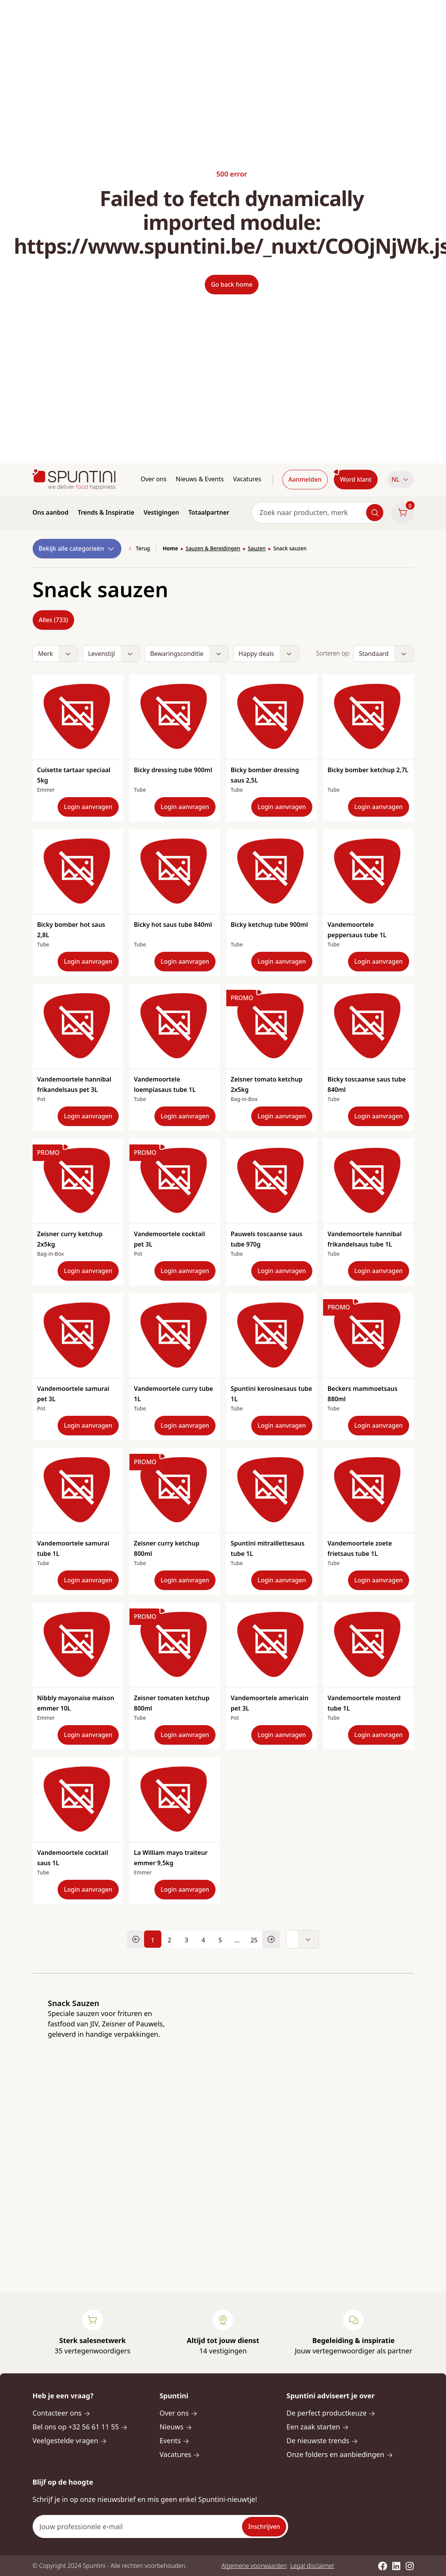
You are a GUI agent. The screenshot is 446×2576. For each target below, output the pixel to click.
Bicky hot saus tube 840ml (173, 924)
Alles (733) (53, 620)
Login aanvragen (88, 807)
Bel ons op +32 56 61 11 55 (80, 2426)
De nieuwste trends (322, 2440)
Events (174, 2440)
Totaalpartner (208, 512)
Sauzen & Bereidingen (213, 548)
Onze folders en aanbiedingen (340, 2454)
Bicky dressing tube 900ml (173, 770)
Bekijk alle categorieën (77, 548)
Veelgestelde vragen (70, 2440)
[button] (400, 479)
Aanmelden (305, 479)
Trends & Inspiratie (106, 512)
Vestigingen (161, 512)
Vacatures (247, 479)
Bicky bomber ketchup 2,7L (368, 770)
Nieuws (175, 2426)
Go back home (231, 284)
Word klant (355, 479)
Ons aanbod (51, 512)
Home (170, 548)
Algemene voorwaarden (254, 2565)
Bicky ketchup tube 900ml (269, 924)
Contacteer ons (62, 2412)
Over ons (154, 479)
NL (400, 479)
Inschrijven (264, 2526)
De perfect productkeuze (331, 2412)
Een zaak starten (318, 2426)
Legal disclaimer (312, 2565)
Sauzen (256, 548)
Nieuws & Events (200, 479)
